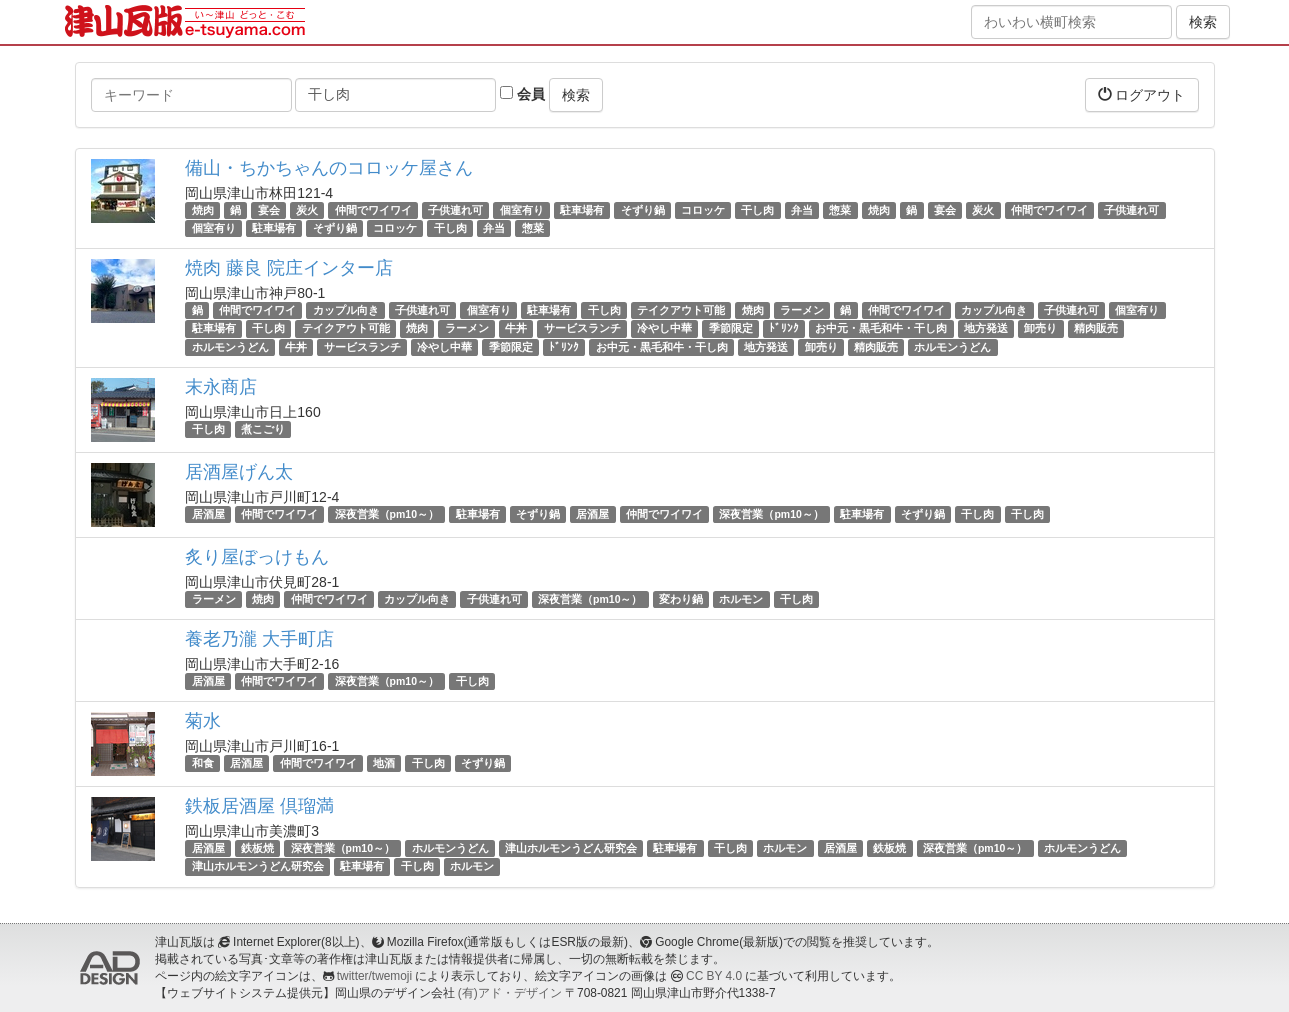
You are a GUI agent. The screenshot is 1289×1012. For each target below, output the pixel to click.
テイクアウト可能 (681, 310)
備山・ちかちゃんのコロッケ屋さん (329, 168)
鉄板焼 (257, 848)
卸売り (1040, 329)
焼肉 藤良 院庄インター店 (289, 268)
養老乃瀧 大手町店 (259, 639)
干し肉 (757, 210)
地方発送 (986, 329)
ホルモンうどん (230, 347)
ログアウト (1142, 94)
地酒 (384, 763)
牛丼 (516, 329)
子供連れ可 (455, 210)
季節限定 (731, 329)
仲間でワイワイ (373, 210)
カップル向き (346, 310)
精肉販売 (1096, 329)
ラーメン (802, 310)
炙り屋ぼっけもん (257, 557)
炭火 (307, 210)
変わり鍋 (681, 599)
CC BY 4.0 (714, 976)
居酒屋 (208, 514)
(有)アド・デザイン (510, 993)
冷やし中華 (664, 329)
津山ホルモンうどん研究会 (571, 848)
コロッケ (703, 210)
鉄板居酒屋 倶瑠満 (259, 806)
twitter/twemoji (374, 976)
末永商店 (221, 387)
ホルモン (741, 599)
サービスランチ (582, 329)
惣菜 (840, 210)
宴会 (269, 210)
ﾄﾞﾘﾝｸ (784, 329)
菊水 (203, 721)
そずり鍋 (643, 210)
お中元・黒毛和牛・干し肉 (881, 329)
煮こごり (263, 429)
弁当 (802, 210)
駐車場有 (582, 210)
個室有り (522, 210)
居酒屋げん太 (239, 472)
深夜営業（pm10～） (387, 514)
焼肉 (203, 210)
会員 (522, 94)
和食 (203, 763)
